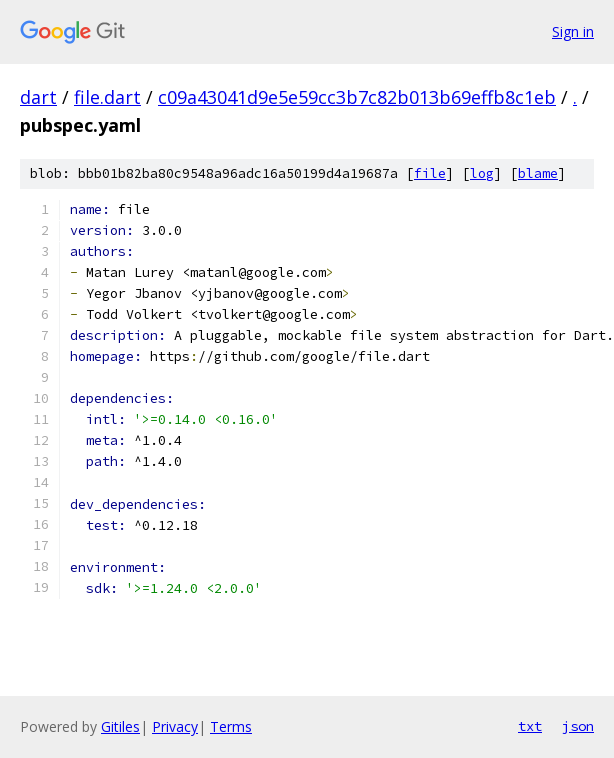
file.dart (107, 97)
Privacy (175, 726)
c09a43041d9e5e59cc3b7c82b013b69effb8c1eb (357, 97)
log (482, 173)
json (578, 726)
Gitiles (120, 726)
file (430, 173)
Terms (231, 726)
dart (38, 97)
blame (538, 173)
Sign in (573, 31)
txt (530, 726)
